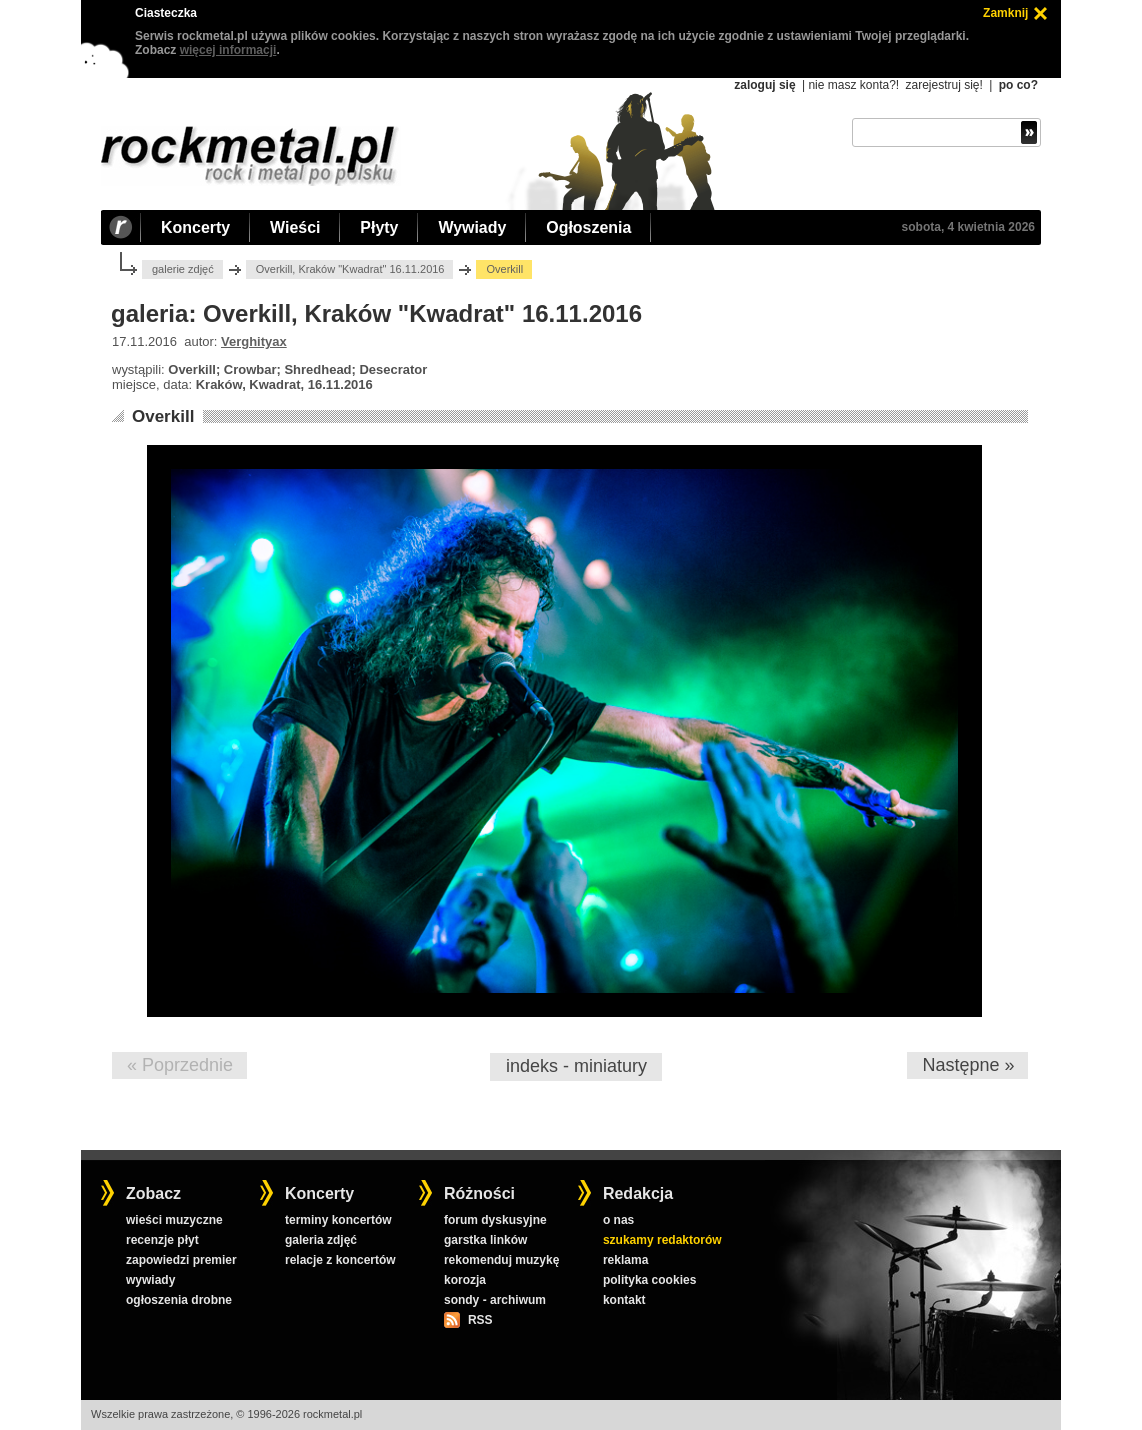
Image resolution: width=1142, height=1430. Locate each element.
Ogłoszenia (588, 227)
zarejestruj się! (943, 85)
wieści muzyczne (174, 1220)
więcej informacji (228, 50)
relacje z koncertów (340, 1260)
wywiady (150, 1280)
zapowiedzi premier (181, 1260)
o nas (618, 1220)
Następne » (968, 1065)
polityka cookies (649, 1280)
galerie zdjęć (183, 269)
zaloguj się (764, 85)
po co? (1018, 85)
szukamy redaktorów (662, 1240)
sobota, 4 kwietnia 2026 (968, 227)
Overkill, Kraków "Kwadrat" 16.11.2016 (350, 269)
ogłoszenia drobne (179, 1300)
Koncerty (195, 227)
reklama (625, 1260)
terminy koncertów (338, 1220)
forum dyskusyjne (495, 1220)
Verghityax (254, 341)
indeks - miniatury (576, 1066)
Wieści (295, 227)
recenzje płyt (162, 1240)
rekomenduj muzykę (501, 1260)
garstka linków (485, 1240)
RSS (480, 1320)
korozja (465, 1280)
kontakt (624, 1300)
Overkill (163, 416)
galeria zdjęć (321, 1240)
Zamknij (1005, 13)
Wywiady (472, 227)
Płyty (379, 227)
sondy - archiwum (495, 1300)
